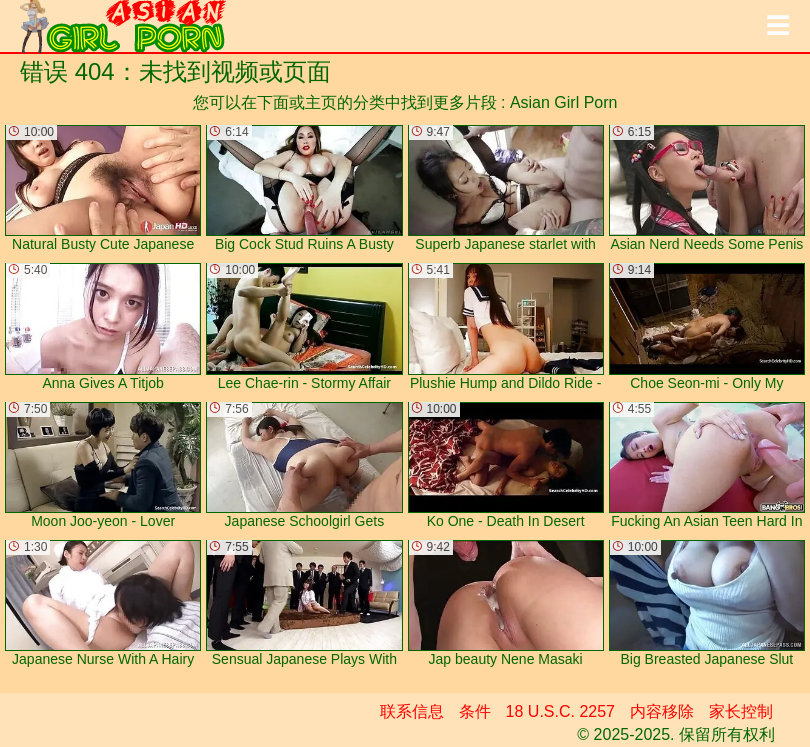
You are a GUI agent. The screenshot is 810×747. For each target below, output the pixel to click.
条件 (475, 711)
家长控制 (741, 711)
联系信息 (412, 711)
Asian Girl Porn (564, 102)
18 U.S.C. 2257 (560, 711)
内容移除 (662, 711)
